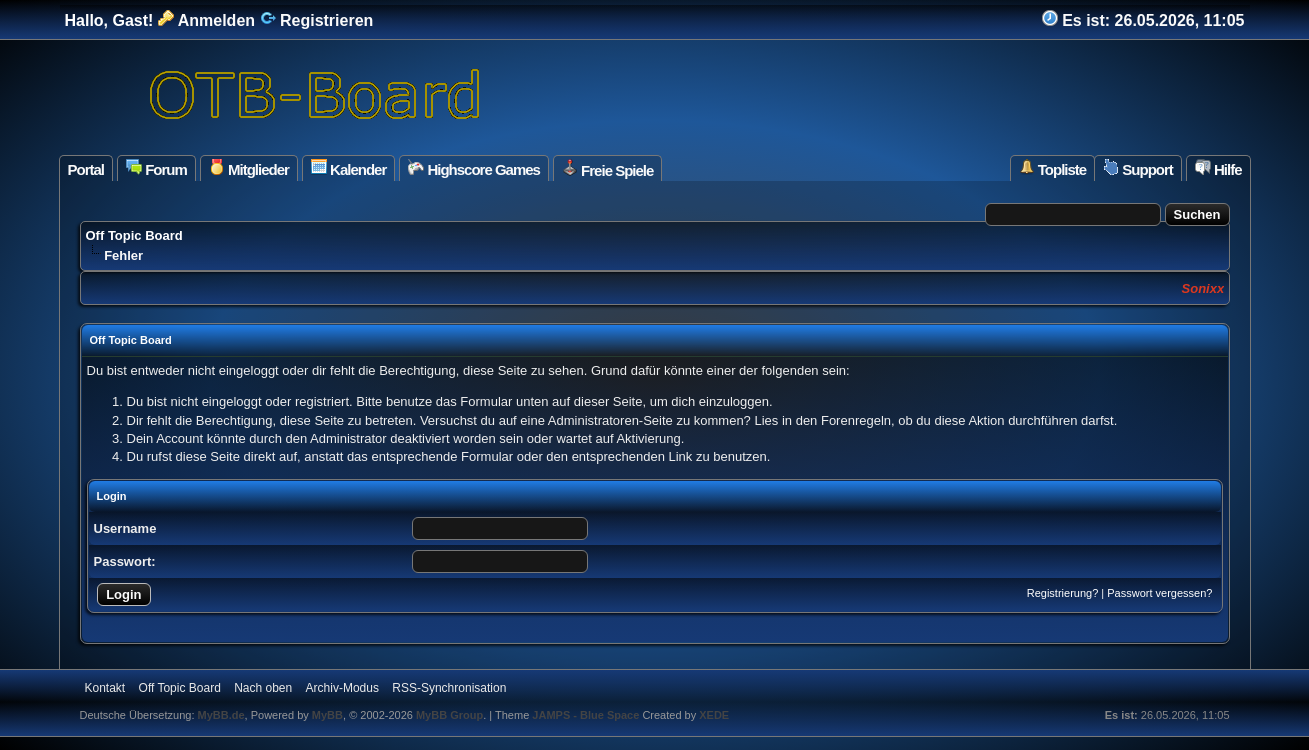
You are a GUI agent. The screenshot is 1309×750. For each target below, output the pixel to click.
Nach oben (263, 688)
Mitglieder (249, 168)
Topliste (1053, 168)
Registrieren (317, 20)
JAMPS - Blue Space (587, 715)
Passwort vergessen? (1159, 593)
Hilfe (1218, 168)
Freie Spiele (607, 169)
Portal (86, 169)
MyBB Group (449, 715)
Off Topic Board (134, 235)
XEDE (714, 715)
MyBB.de (221, 715)
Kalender (348, 168)
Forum (156, 168)
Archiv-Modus (342, 688)
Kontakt (105, 688)
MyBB (327, 715)
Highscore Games (474, 168)
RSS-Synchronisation (449, 688)
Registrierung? (1063, 593)
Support (1138, 168)
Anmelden (206, 20)
